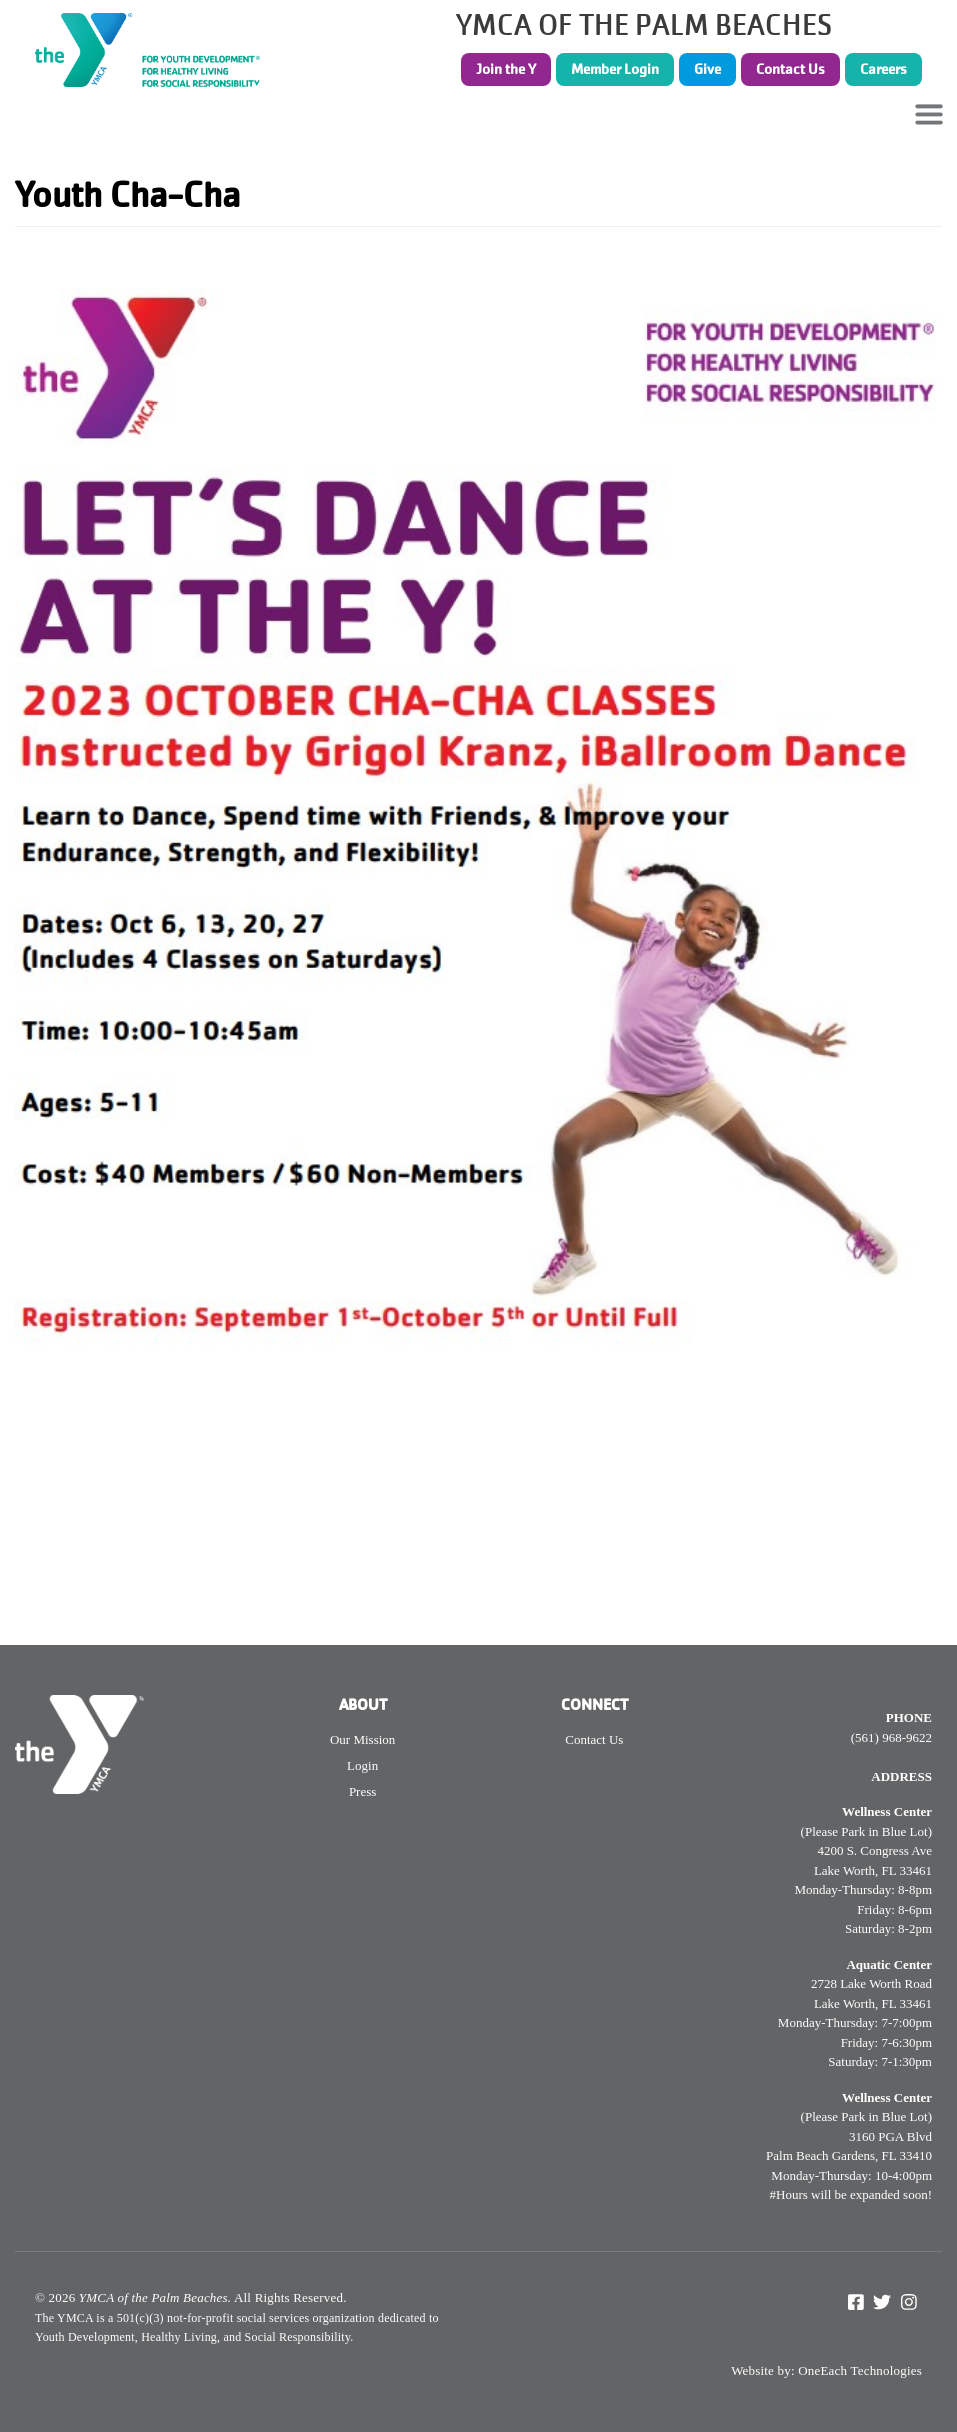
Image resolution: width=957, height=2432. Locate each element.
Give (707, 69)
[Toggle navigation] (929, 114)
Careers (883, 69)
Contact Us (790, 69)
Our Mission (362, 1739)
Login (362, 1765)
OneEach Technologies (860, 2370)
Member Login (615, 69)
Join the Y (506, 69)
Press (362, 1791)
